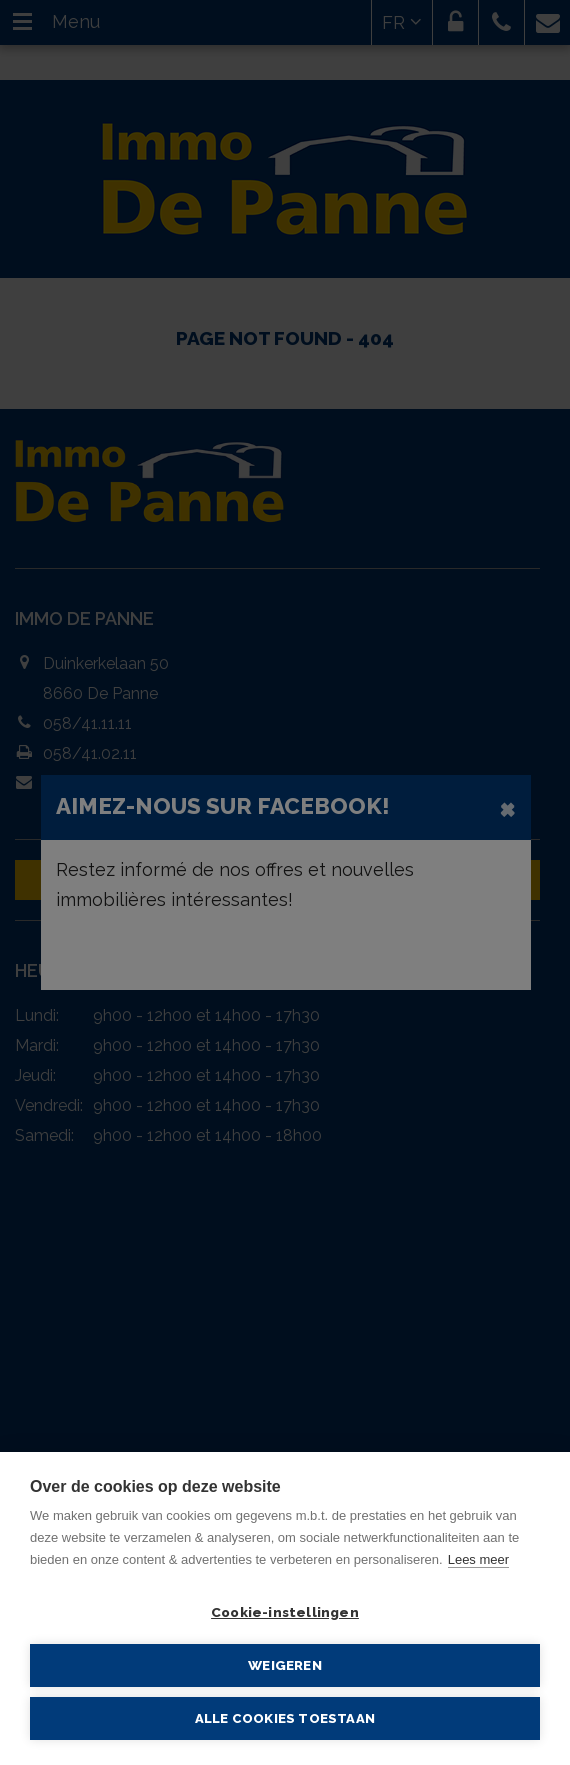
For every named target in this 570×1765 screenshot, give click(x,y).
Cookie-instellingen (285, 1612)
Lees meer (478, 1559)
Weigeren (285, 1665)
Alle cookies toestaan (285, 1718)
